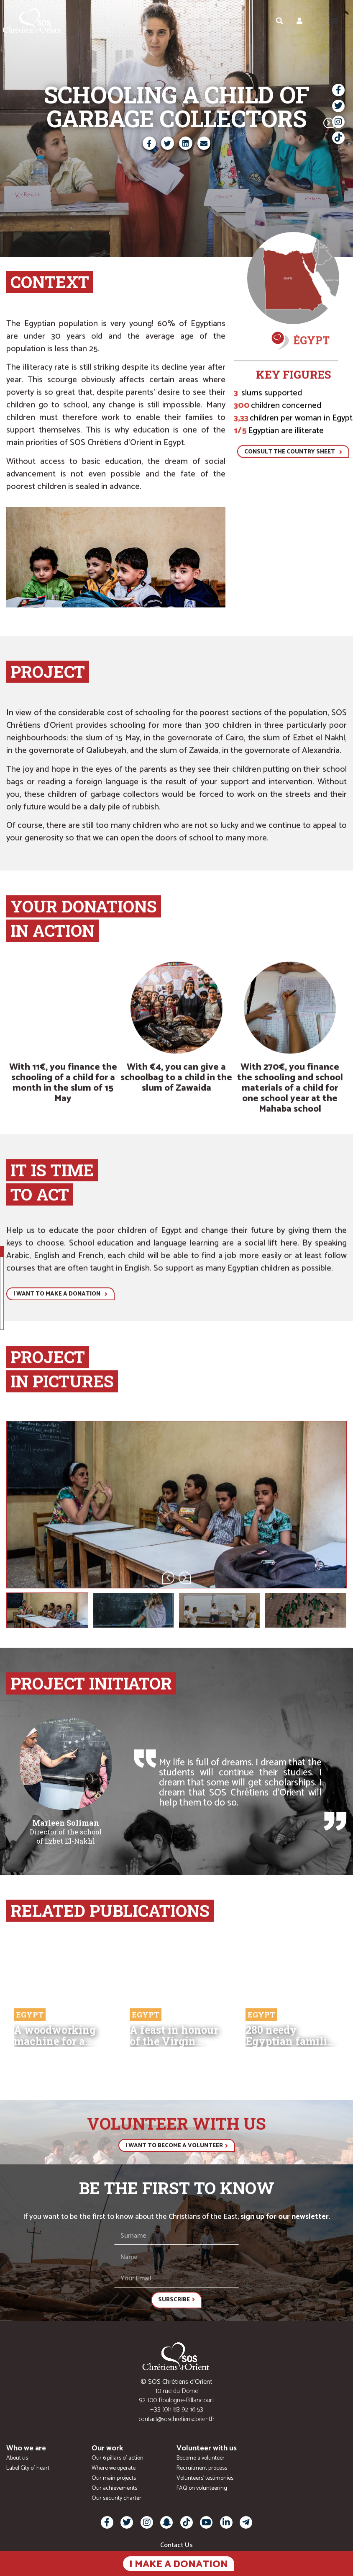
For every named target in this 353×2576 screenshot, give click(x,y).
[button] (333, 21)
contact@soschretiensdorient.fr (177, 2419)
